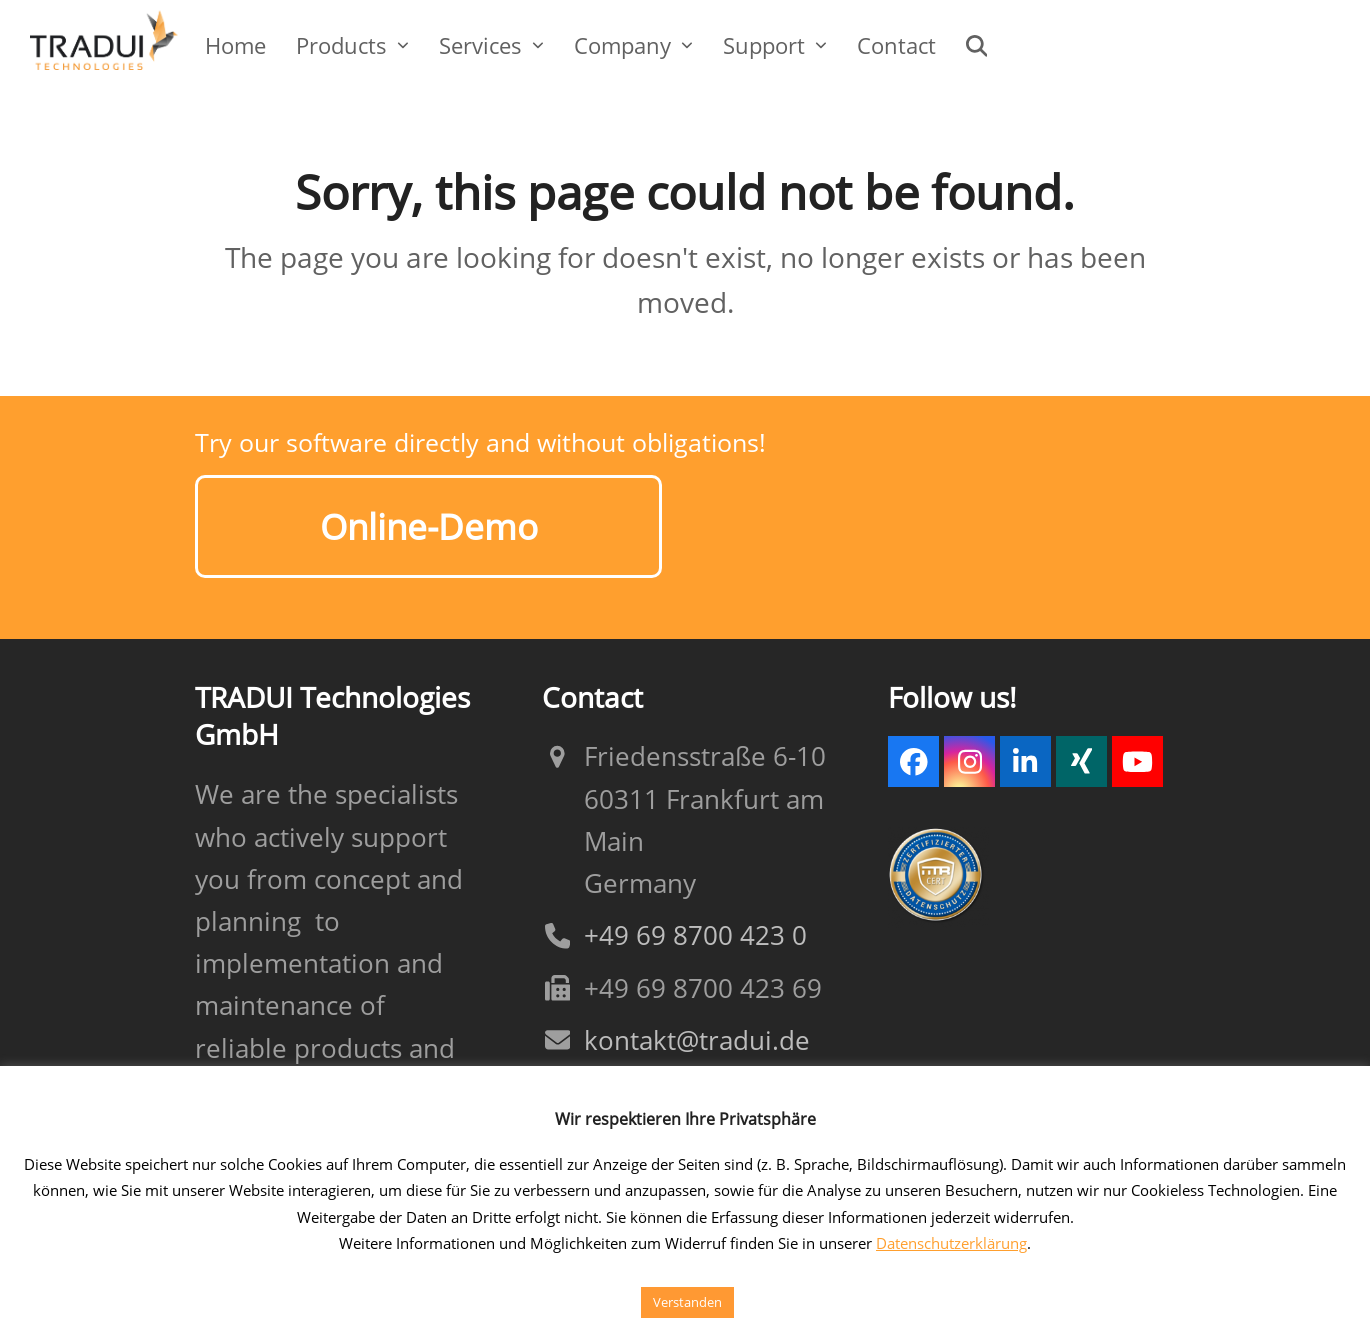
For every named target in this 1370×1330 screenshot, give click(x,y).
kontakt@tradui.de (697, 1030)
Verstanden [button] (687, 1302)
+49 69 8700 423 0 (695, 926)
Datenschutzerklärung (951, 1243)
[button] (977, 45)
